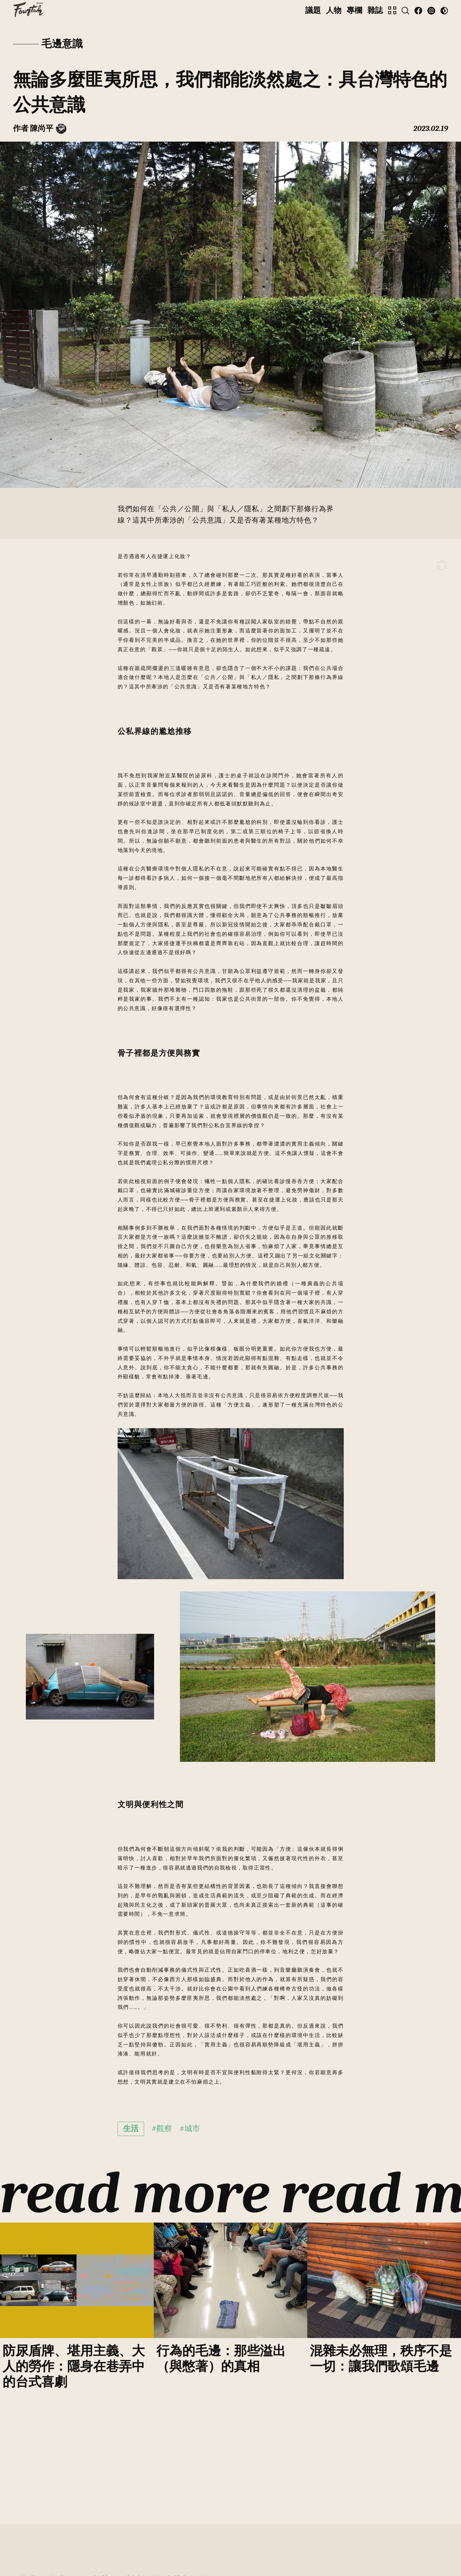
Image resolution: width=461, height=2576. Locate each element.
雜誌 (375, 10)
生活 (131, 2128)
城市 (192, 2128)
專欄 (354, 10)
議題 (313, 10)
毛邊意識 (62, 44)
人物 (333, 10)
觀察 (164, 2128)
